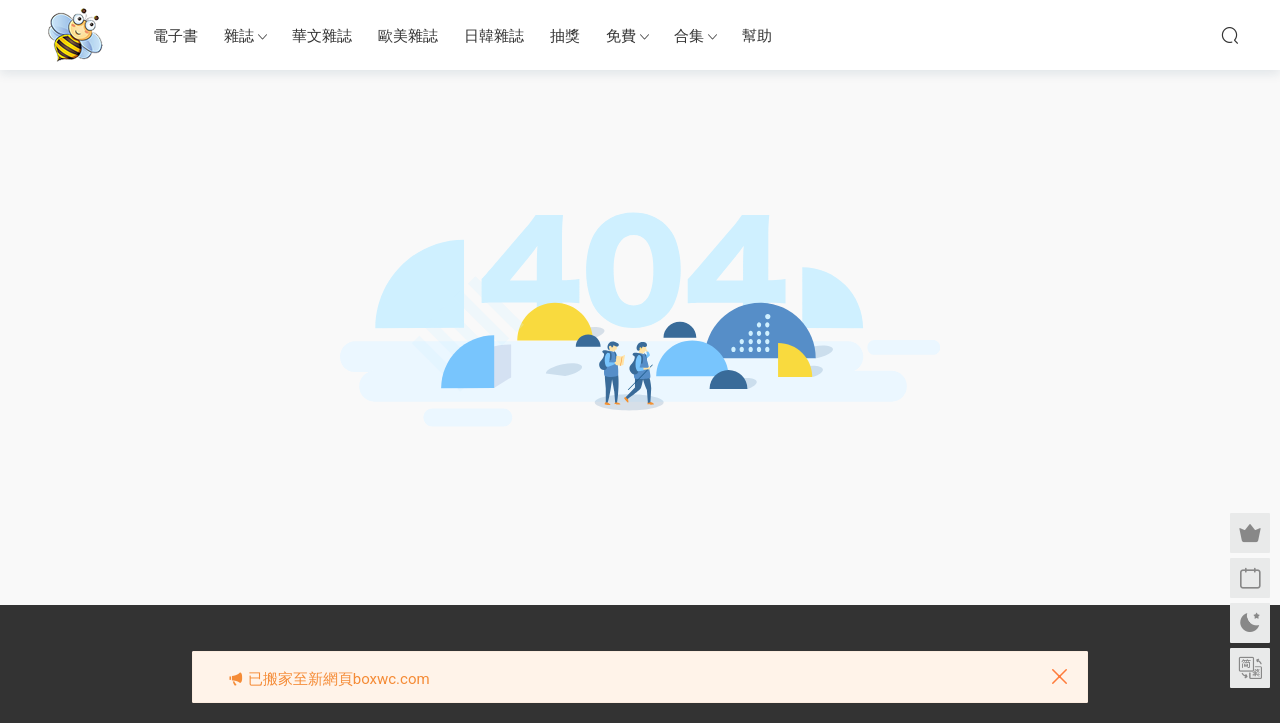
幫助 (757, 36)
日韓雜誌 (494, 36)
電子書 (175, 36)
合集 (689, 36)
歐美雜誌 (408, 36)
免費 (621, 36)
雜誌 (239, 36)
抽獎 (565, 36)
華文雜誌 (322, 36)
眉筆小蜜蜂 (75, 35)
